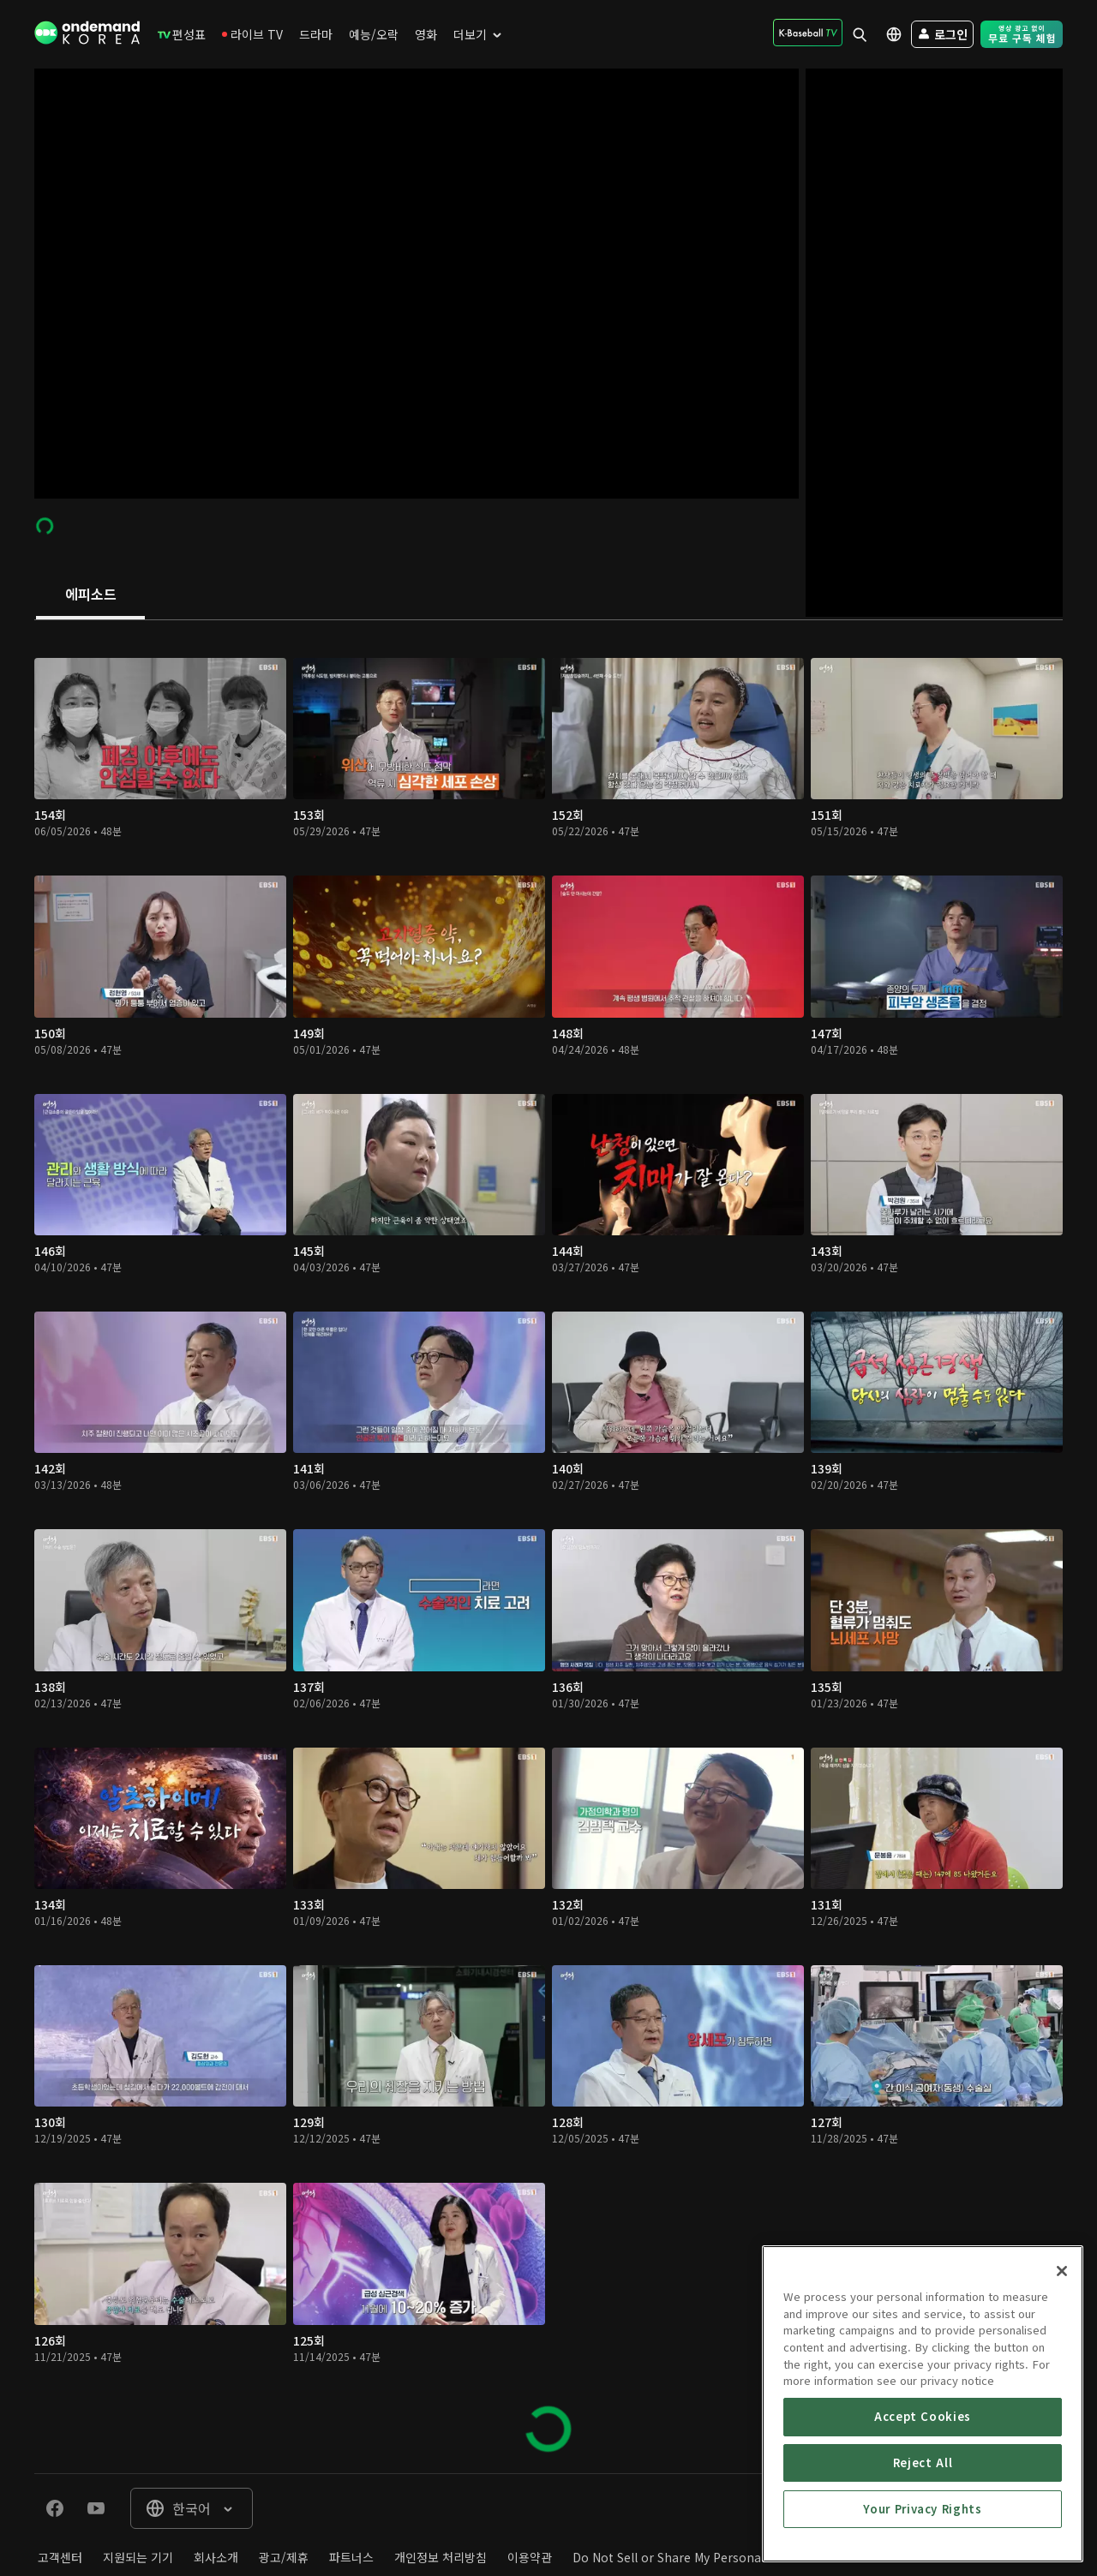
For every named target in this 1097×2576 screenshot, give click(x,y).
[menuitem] (182, 34)
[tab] (90, 595)
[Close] (1062, 2401)
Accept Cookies (922, 2546)
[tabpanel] (548, 1546)
